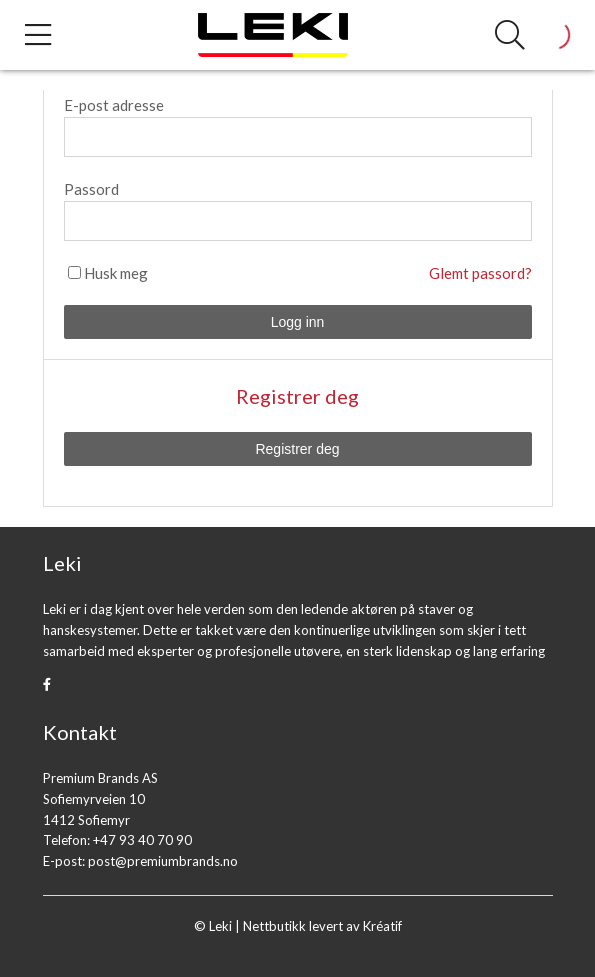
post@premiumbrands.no (163, 861)
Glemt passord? (480, 273)
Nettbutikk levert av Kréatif (322, 926)
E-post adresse (114, 105)
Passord (91, 189)
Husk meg (116, 273)
